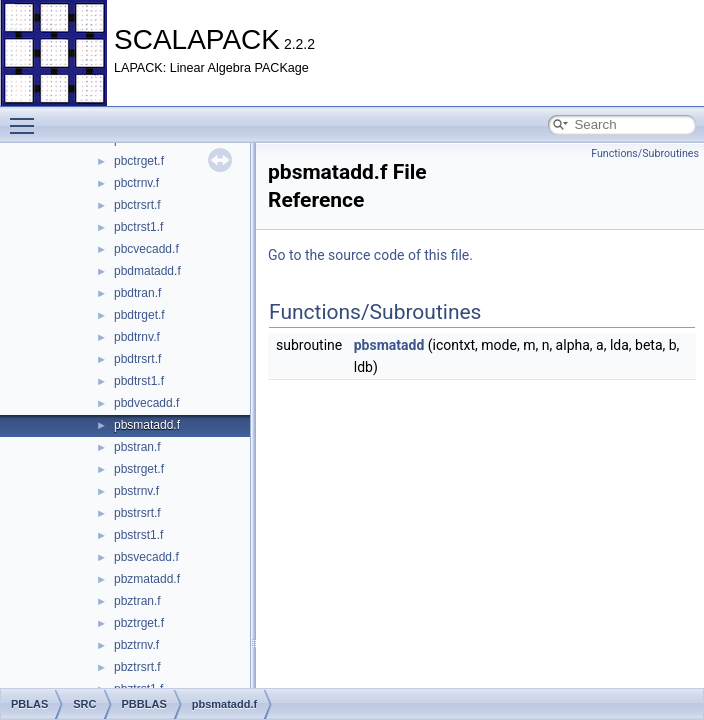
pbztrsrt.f (137, 667)
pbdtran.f (137, 293)
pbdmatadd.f (147, 271)
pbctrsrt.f (137, 205)
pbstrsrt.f (137, 513)
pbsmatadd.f (147, 425)
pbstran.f (137, 447)
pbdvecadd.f (146, 403)
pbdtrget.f (139, 315)
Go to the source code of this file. (370, 255)
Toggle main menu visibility (27, 117)
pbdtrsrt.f (137, 359)
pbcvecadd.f (146, 249)
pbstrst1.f (138, 535)
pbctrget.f (139, 161)
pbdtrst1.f (139, 381)
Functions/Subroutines (645, 153)
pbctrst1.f (138, 227)
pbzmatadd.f (147, 579)
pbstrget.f (139, 469)
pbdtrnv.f (137, 337)
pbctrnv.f (136, 183)
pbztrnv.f (136, 645)
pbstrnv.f (136, 491)
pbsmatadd (389, 345)
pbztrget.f (139, 623)
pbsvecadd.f (146, 557)
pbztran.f (137, 601)
